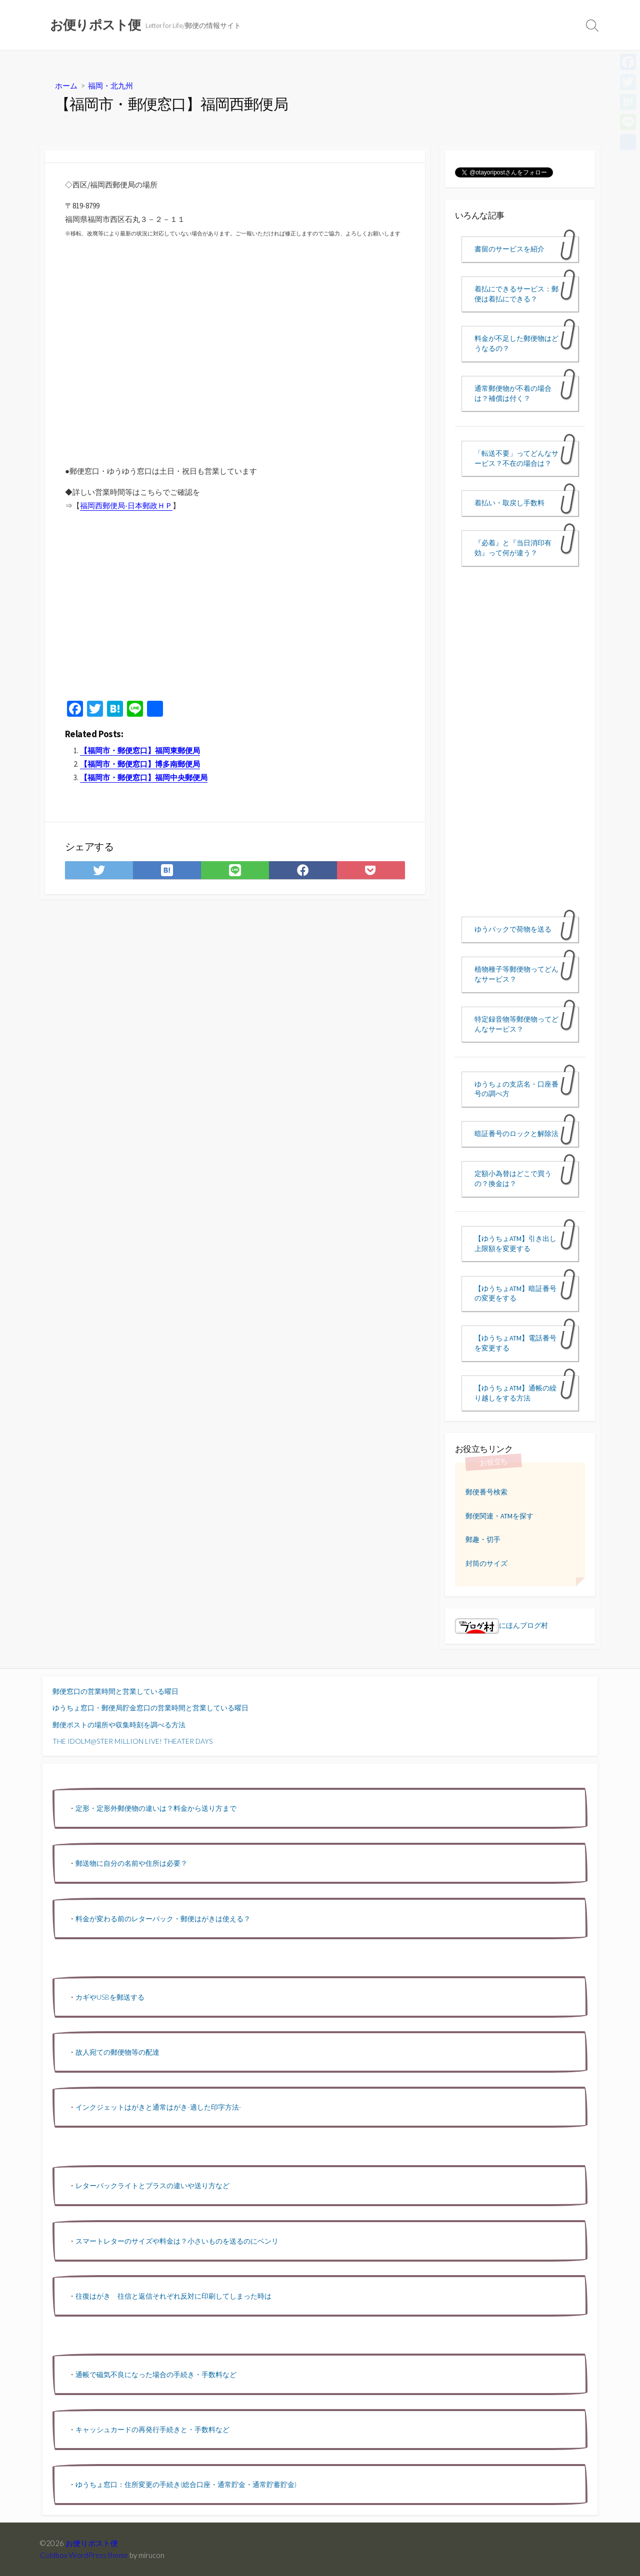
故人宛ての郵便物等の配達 (118, 2052)
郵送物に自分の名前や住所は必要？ (132, 1863)
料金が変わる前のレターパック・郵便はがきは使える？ (163, 1918)
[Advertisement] (235, 609)
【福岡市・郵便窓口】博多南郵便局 (140, 764)
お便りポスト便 (92, 2543)
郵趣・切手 (483, 1539)
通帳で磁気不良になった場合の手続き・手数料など (156, 2374)
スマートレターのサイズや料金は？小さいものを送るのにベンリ (177, 2241)
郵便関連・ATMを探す (500, 1515)
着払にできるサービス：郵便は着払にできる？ (516, 293)
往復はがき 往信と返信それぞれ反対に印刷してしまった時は (174, 2296)
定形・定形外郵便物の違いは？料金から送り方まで (156, 1808)
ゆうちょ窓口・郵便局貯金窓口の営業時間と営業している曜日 (150, 1707)
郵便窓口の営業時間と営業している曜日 (115, 1691)
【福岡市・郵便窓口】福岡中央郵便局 (144, 777)
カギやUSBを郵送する (110, 1997)
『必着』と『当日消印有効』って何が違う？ (513, 547)
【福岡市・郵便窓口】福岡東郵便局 (140, 750)
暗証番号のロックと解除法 (516, 1133)
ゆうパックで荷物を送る (513, 929)
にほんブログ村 (501, 1625)
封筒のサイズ (487, 1563)
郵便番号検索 (487, 1491)
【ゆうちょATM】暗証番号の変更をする (515, 1293)
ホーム (66, 85)
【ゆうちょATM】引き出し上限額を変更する (515, 1243)
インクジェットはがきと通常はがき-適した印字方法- (159, 2107)
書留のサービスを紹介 (509, 248)
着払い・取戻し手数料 (509, 502)
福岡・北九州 (110, 85)
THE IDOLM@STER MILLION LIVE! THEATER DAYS (132, 1741)
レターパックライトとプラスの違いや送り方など (153, 2185)
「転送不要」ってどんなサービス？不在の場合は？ (516, 458)
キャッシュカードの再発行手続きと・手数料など (153, 2429)
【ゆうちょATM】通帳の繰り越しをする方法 (515, 1392)
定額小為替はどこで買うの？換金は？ (513, 1178)
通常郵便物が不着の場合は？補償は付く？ (513, 393)
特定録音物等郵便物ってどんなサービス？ (516, 1024)
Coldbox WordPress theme (84, 2555)
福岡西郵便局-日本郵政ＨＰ (126, 505)
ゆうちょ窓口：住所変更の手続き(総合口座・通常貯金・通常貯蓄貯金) (186, 2484)
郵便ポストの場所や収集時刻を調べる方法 (119, 1724)
